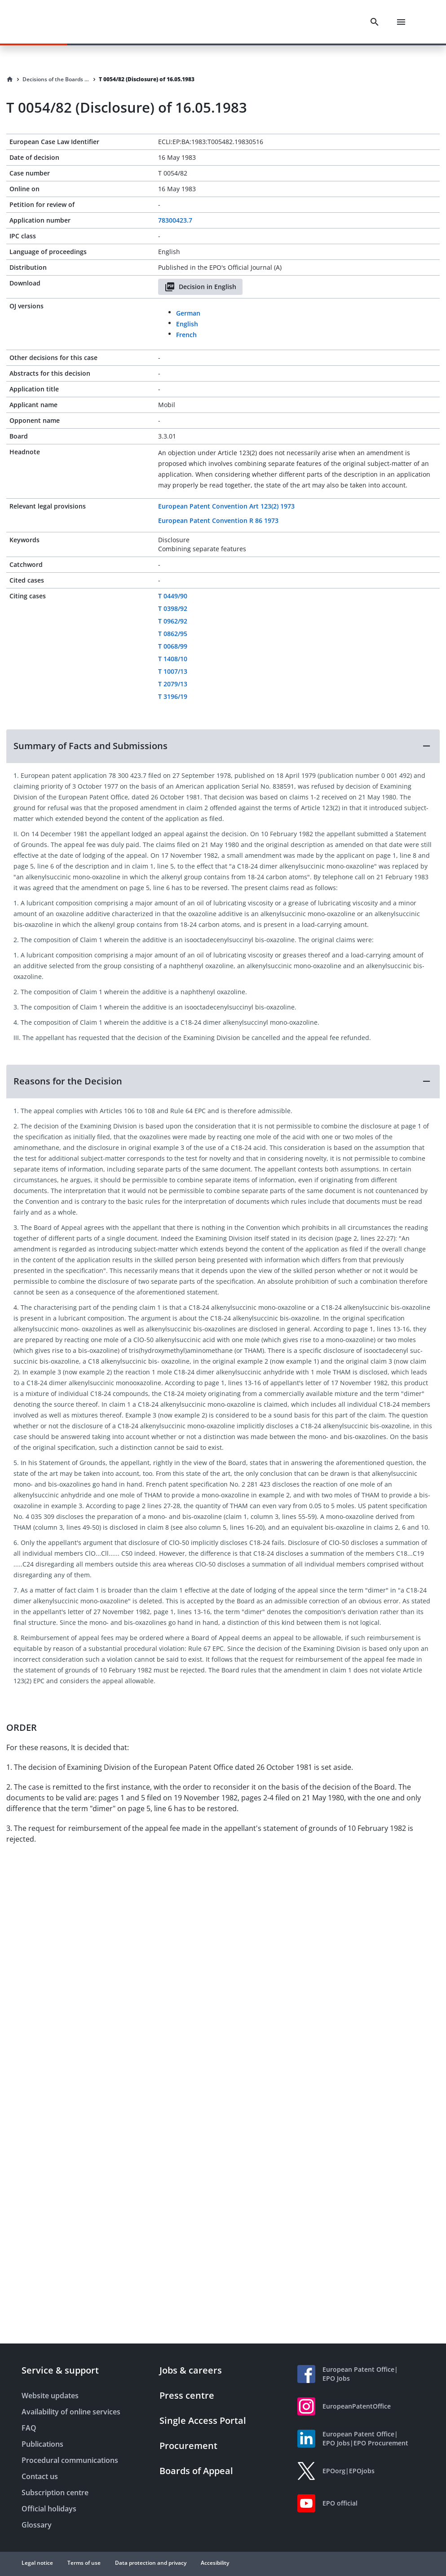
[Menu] (401, 22)
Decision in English (200, 286)
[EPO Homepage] (56, 21)
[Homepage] (9, 79)
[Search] (374, 22)
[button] (223, 746)
